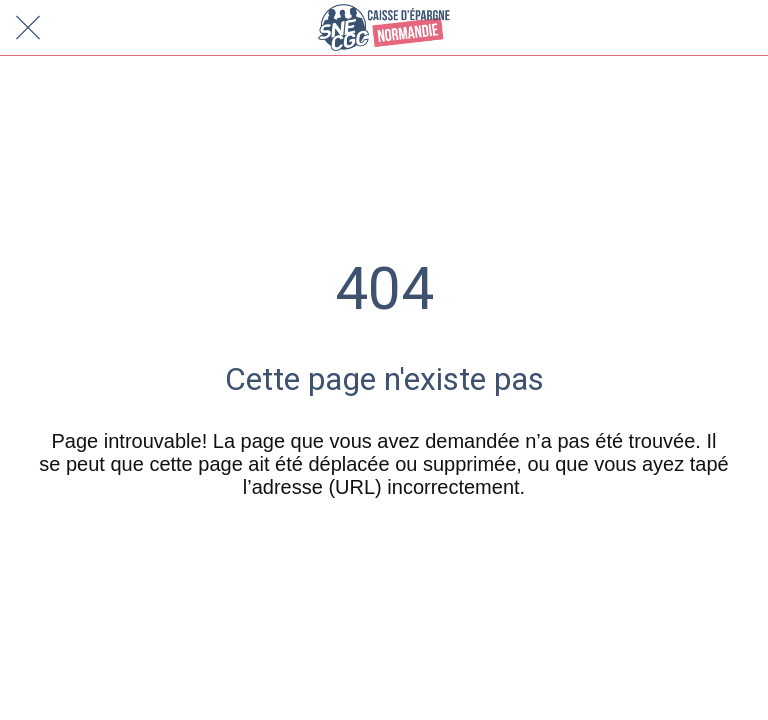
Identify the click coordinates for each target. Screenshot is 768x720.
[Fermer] (28, 28)
